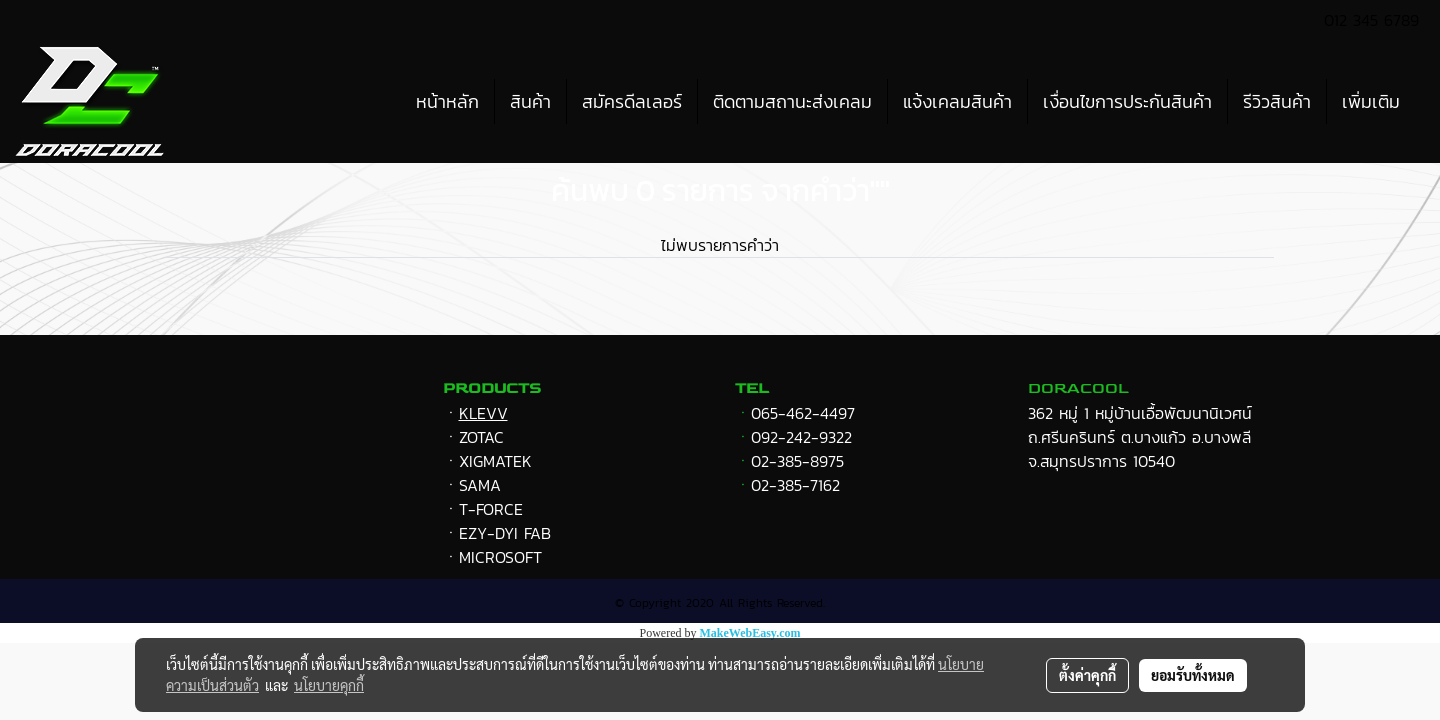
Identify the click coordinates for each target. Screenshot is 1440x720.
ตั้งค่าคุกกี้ (1087, 675)
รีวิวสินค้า (1277, 101)
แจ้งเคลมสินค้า (957, 101)
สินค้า (530, 101)
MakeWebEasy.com (750, 633)
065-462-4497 (803, 413)
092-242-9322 (801, 437)
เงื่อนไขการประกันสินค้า (1127, 101)
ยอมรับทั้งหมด (1193, 675)
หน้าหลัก (447, 101)
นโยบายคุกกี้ (329, 685)
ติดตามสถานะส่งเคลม (792, 101)
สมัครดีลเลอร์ (632, 101)
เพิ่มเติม (1371, 101)
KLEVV (483, 413)
